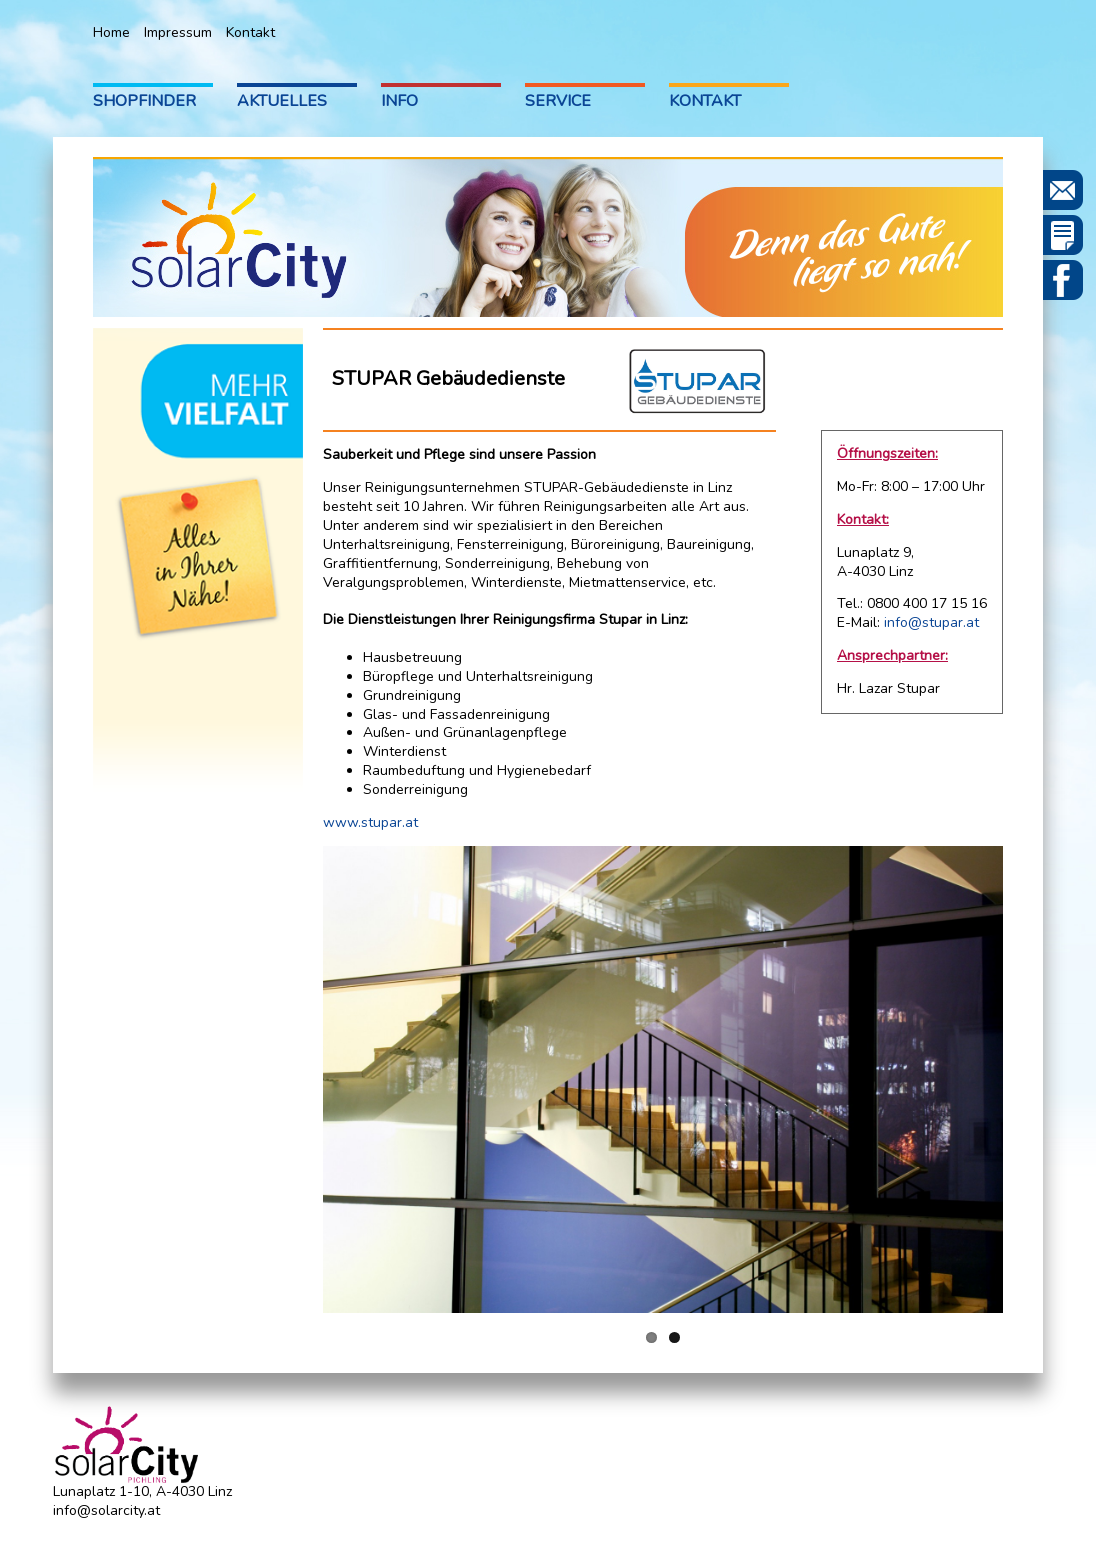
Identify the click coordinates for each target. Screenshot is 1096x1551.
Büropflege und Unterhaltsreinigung (478, 676)
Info (399, 101)
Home (111, 32)
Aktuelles (282, 101)
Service (558, 101)
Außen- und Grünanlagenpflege (465, 732)
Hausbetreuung (412, 657)
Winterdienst (404, 751)
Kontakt (250, 32)
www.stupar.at (370, 822)
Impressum (178, 32)
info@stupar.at (931, 622)
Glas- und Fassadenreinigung (456, 714)
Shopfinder (144, 101)
